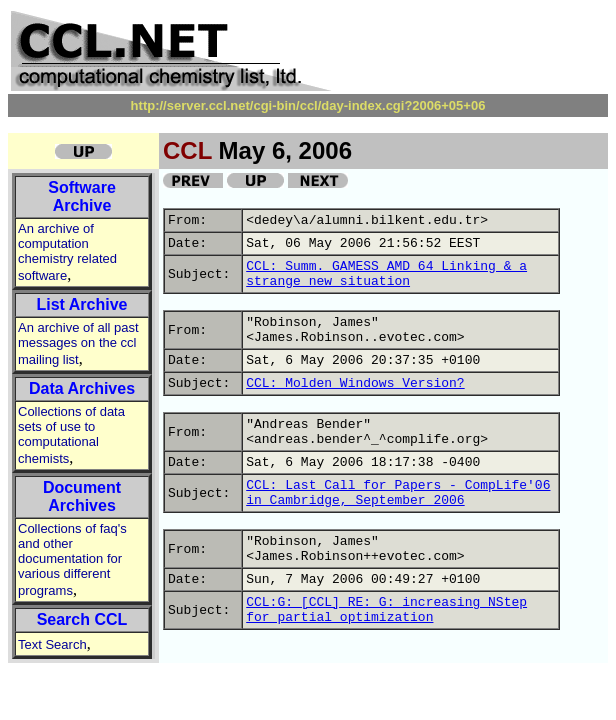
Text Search (52, 644)
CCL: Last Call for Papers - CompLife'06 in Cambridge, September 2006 (398, 493)
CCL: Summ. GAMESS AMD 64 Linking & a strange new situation (386, 274)
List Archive (82, 304)
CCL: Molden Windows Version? (355, 383)
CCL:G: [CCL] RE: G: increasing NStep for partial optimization (386, 610)
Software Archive (82, 196)
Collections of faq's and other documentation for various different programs (72, 559)
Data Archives (82, 388)
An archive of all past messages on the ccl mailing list (78, 343)
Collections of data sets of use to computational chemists (71, 435)
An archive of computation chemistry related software (67, 252)
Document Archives (82, 496)
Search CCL (82, 619)
